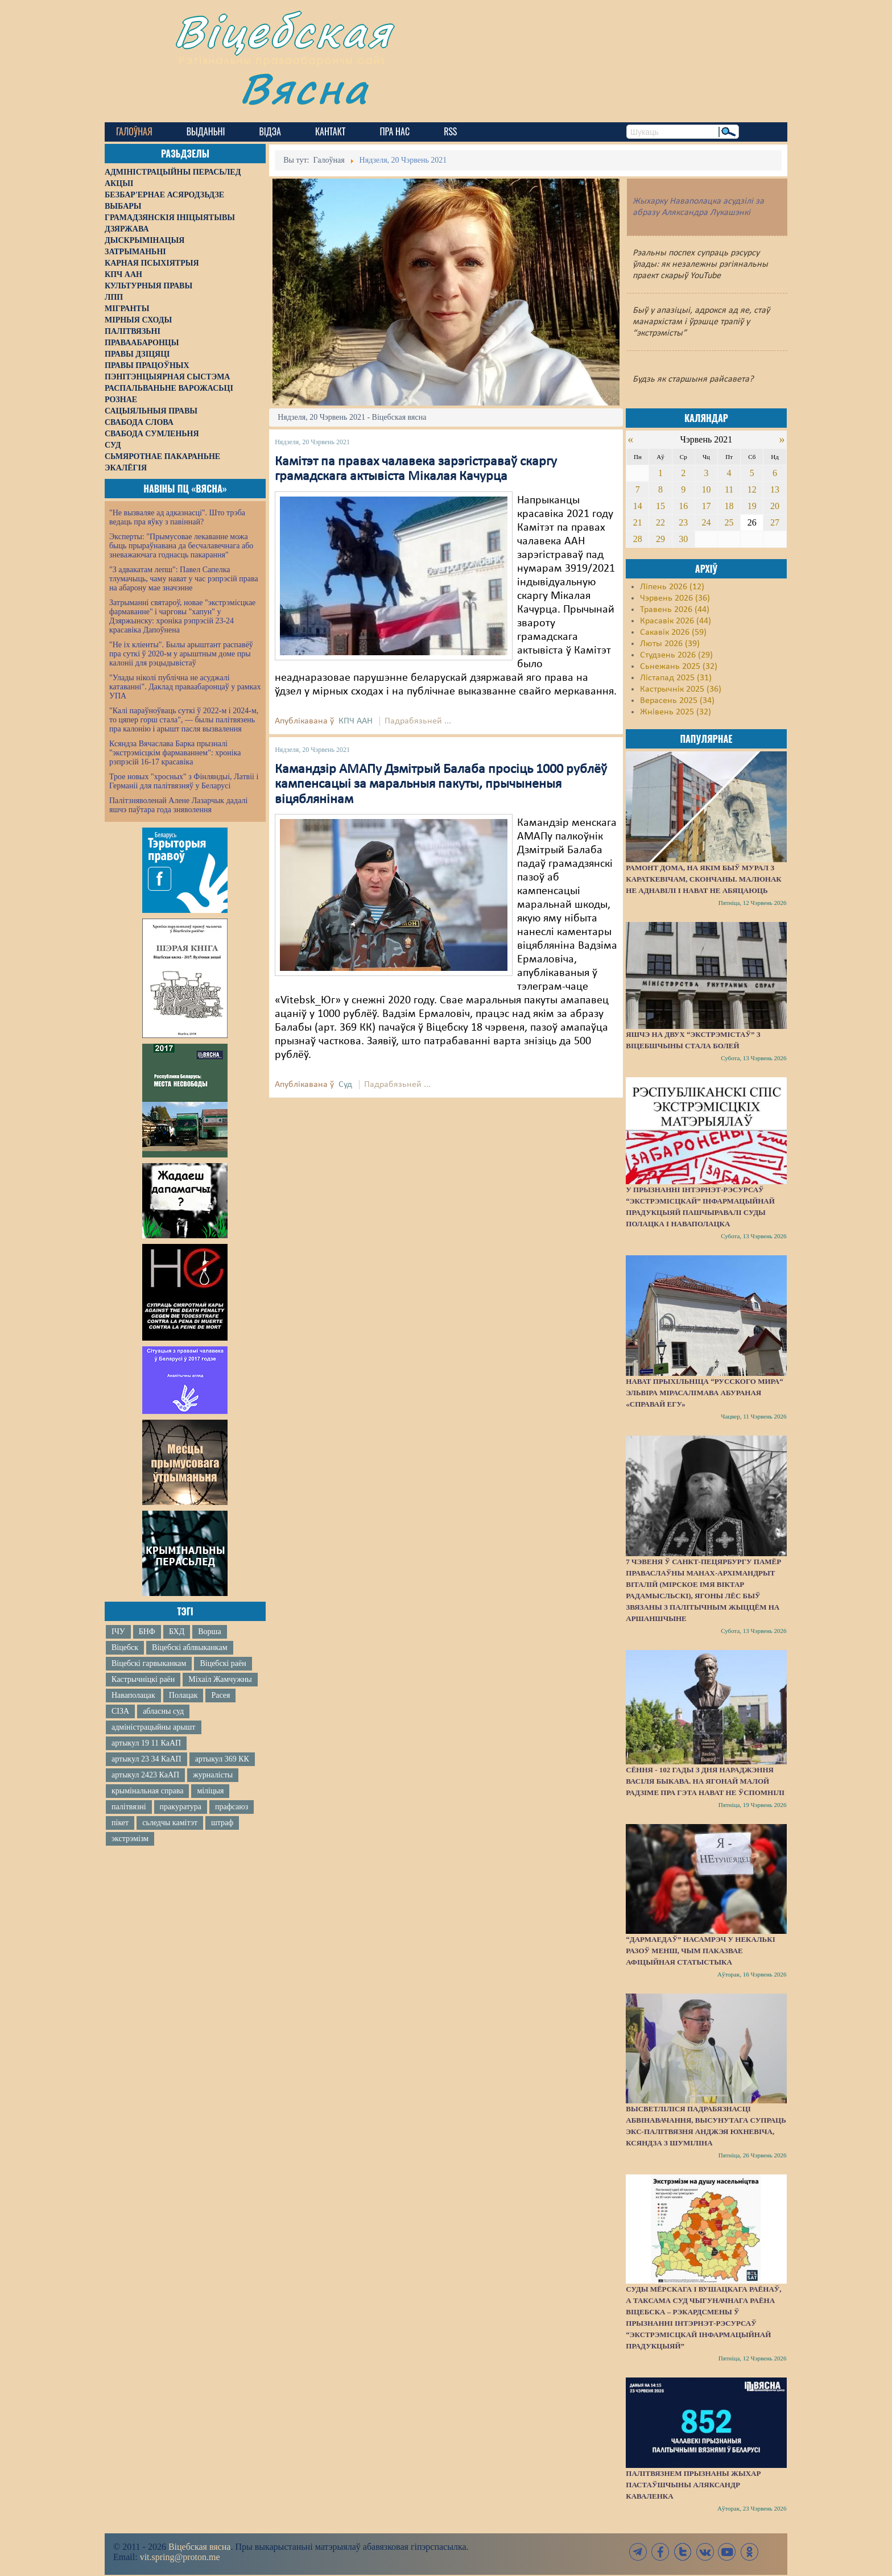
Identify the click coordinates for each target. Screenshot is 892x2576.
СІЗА (120, 1711)
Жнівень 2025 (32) (675, 712)
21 (637, 522)
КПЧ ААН (355, 721)
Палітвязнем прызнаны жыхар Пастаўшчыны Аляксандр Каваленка (693, 2484)
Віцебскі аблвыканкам (189, 1647)
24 (706, 522)
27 (774, 522)
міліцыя (210, 1791)
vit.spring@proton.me (180, 2557)
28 (637, 539)
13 (774, 489)
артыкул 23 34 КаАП (146, 1759)
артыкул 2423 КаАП (145, 1775)
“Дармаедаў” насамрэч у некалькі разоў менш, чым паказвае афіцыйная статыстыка (700, 1950)
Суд (345, 1084)
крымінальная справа (147, 1791)
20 (774, 506)
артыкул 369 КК (222, 1759)
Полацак (183, 1695)
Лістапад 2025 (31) (676, 678)
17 (706, 506)
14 (637, 506)
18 (729, 506)
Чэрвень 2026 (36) (675, 598)
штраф (222, 1822)
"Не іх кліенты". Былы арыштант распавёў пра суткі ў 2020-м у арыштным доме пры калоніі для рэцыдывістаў (181, 653)
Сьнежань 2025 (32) (678, 666)
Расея (220, 1695)
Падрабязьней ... (418, 721)
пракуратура (180, 1806)
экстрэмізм (130, 1838)
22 (660, 522)
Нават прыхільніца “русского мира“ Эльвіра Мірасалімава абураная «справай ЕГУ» (704, 1392)
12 (752, 489)
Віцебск (125, 1647)
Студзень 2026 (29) (676, 655)
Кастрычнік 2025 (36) (680, 689)
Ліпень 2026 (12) (672, 587)
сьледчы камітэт (169, 1822)
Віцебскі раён (223, 1663)
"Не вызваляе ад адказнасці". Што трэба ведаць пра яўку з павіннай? (177, 517)
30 (683, 539)
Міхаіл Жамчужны (219, 1679)
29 (660, 539)
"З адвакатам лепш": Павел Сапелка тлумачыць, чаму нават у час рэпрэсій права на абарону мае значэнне (183, 578)
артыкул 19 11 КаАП (146, 1743)
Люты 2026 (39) (670, 643)
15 (660, 506)
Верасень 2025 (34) (677, 700)
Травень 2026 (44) (674, 609)
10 (706, 489)
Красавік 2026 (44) (675, 621)
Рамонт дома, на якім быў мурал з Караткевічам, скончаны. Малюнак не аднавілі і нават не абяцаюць (703, 879)
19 (752, 506)
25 (729, 522)
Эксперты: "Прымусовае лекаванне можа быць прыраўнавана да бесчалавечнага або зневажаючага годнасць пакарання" (181, 545)
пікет (120, 1822)
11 (729, 489)
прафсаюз (231, 1806)
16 (683, 506)
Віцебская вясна (199, 2547)
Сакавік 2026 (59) (673, 632)
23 (683, 522)
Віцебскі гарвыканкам (149, 1663)
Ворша (209, 1631)
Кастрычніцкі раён (143, 1679)
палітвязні (129, 1806)
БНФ (147, 1631)
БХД (176, 1631)
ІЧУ (118, 1631)
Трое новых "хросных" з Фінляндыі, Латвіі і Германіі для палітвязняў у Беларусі (183, 781)
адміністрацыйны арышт (154, 1727)
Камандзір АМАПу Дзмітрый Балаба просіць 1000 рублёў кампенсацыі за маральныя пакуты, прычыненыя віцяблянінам (441, 785)
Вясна (304, 88)
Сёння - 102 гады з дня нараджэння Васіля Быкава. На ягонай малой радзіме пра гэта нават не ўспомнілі (705, 1781)
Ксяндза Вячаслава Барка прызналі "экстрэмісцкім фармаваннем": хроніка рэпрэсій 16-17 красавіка (175, 752)
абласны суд (163, 1711)
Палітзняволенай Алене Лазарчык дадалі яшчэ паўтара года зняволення (178, 805)
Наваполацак (133, 1695)
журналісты (213, 1775)
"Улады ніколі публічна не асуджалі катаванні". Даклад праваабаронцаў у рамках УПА (185, 686)
